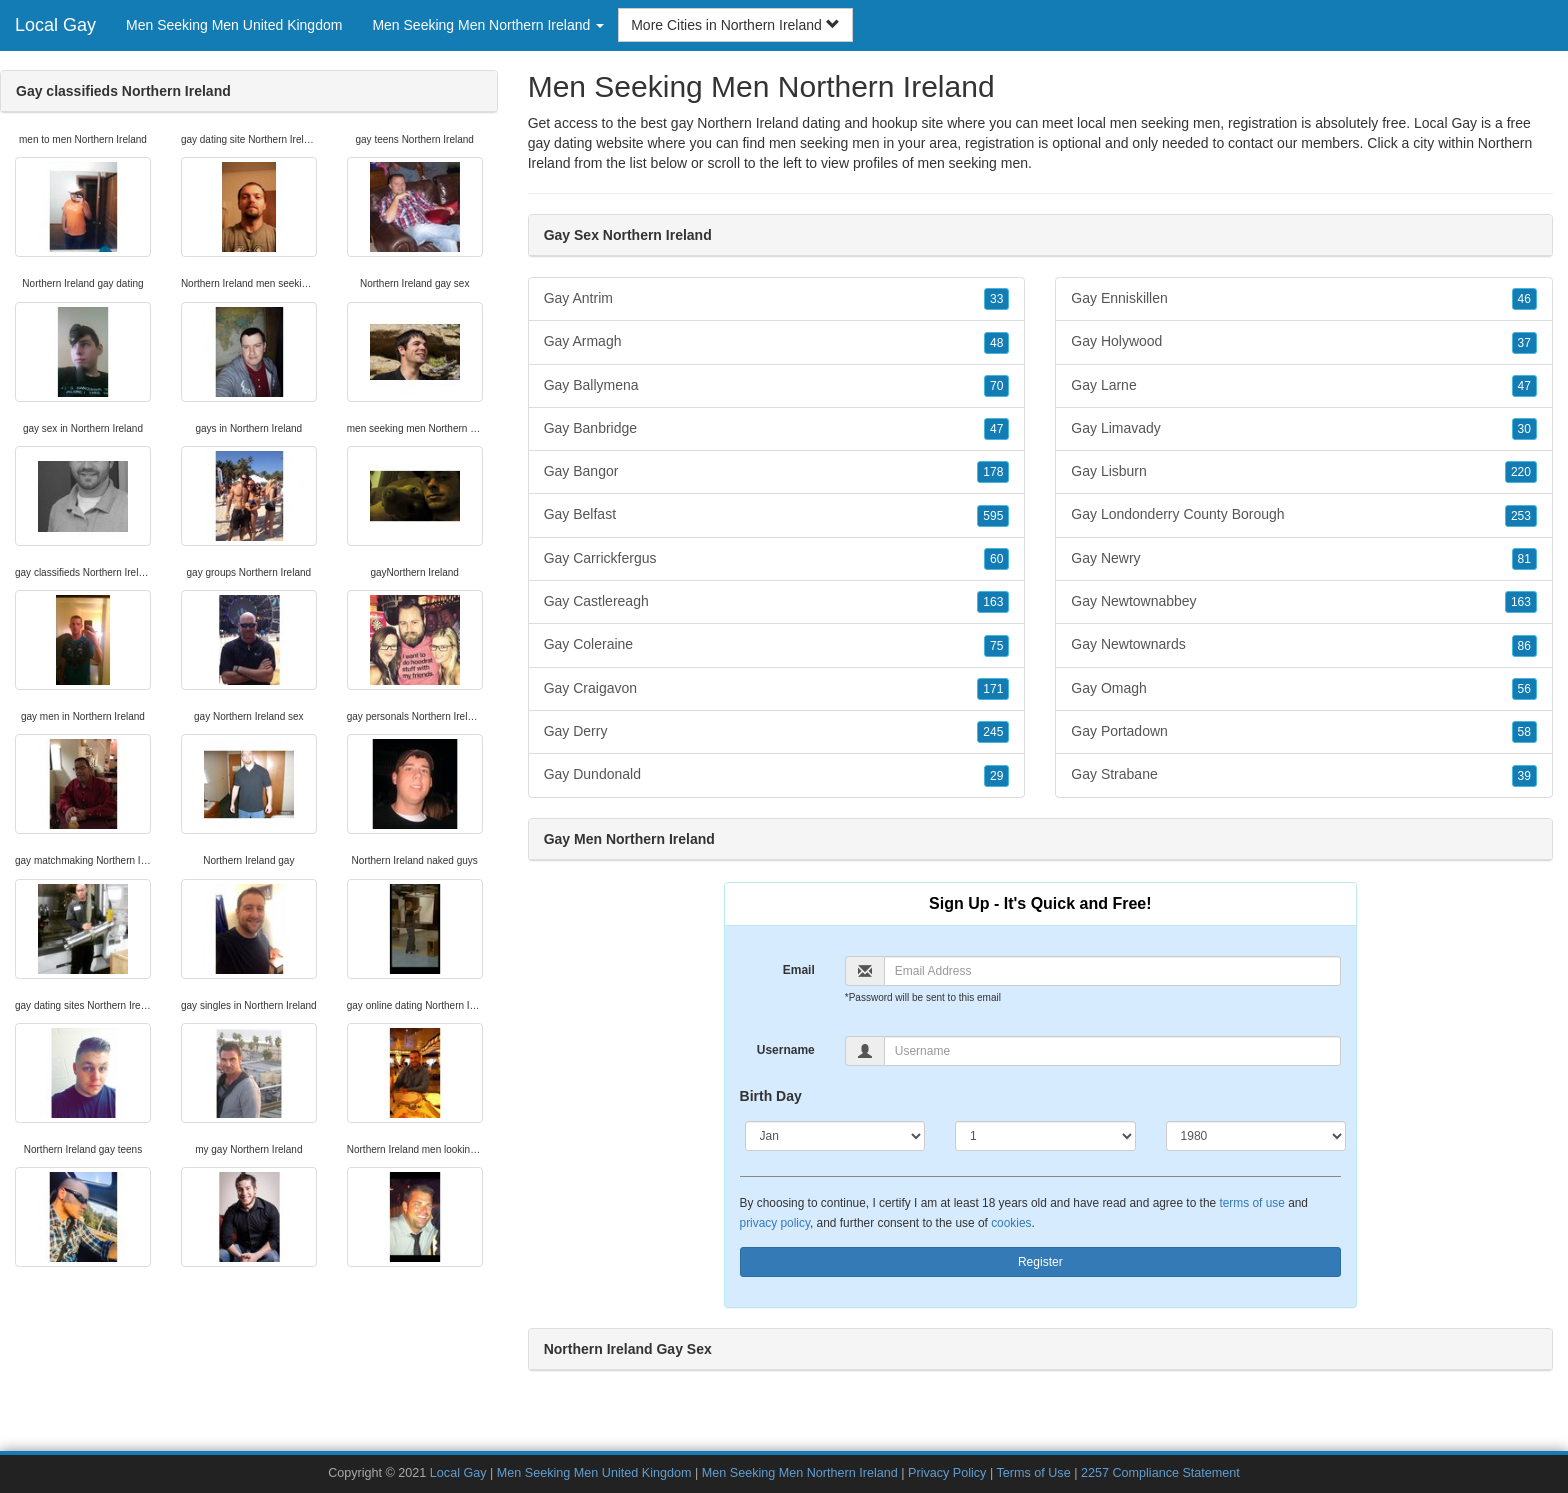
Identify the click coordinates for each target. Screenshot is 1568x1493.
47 (996, 429)
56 (1524, 689)
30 (1524, 429)
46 (1524, 299)
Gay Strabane (1304, 775)
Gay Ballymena (777, 386)
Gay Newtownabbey (1304, 602)
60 (996, 559)
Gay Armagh (777, 342)
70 (996, 386)
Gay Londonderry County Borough (1304, 515)
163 (993, 602)
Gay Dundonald (777, 775)
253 (1521, 516)
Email (799, 970)
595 (993, 516)
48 (996, 343)
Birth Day (771, 1096)
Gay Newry (1304, 559)
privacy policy (775, 1223)
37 (1524, 343)
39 (1524, 776)
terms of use (1251, 1203)
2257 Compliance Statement (1160, 1473)
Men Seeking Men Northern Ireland (800, 1473)
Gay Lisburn (1304, 472)
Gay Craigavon (777, 689)
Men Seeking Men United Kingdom (234, 25)
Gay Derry (777, 732)
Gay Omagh (1304, 689)
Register (1040, 1262)
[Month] (835, 1136)
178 (993, 472)
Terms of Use (1033, 1473)
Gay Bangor (777, 472)
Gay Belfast (777, 515)
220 (1521, 472)
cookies (1011, 1223)
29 (996, 776)
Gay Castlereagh (777, 602)
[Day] (1045, 1136)
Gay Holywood (1304, 342)
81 (1524, 559)
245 (993, 732)
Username (786, 1050)
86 (1524, 646)
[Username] (1112, 1051)
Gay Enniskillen (1304, 299)
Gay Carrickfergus (777, 559)
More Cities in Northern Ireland (735, 25)
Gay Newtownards (1304, 645)
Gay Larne (1304, 386)
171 (993, 689)
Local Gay (55, 25)
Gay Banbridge (777, 429)
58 (1524, 732)
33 (996, 299)
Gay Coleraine (777, 645)
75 (996, 646)
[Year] (1256, 1136)
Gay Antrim (777, 299)
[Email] (1112, 971)
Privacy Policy (947, 1473)
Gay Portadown (1304, 732)
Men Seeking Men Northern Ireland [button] (488, 25)
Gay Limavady (1304, 429)
